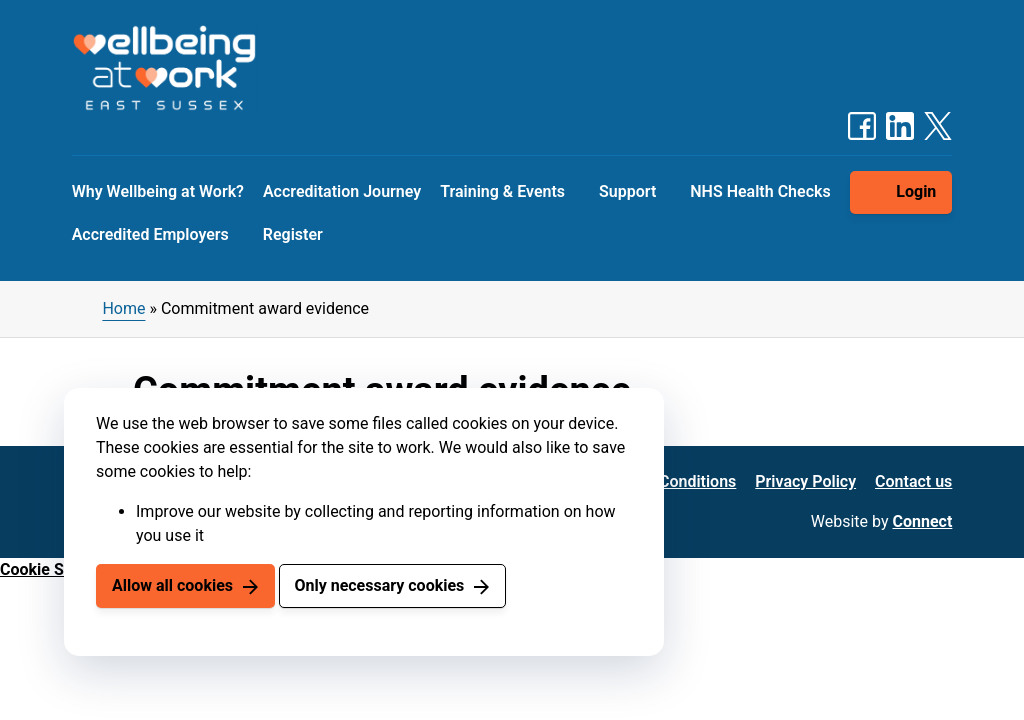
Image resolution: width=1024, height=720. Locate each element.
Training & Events (502, 191)
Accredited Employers (150, 234)
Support (627, 191)
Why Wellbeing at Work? (158, 191)
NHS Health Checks (760, 191)
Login (916, 191)
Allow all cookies (172, 585)
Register (293, 234)
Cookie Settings (57, 569)
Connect (923, 521)
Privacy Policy (805, 481)
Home (123, 308)
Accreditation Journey (342, 191)
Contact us (913, 481)
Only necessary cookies (379, 585)
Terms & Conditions (665, 481)
